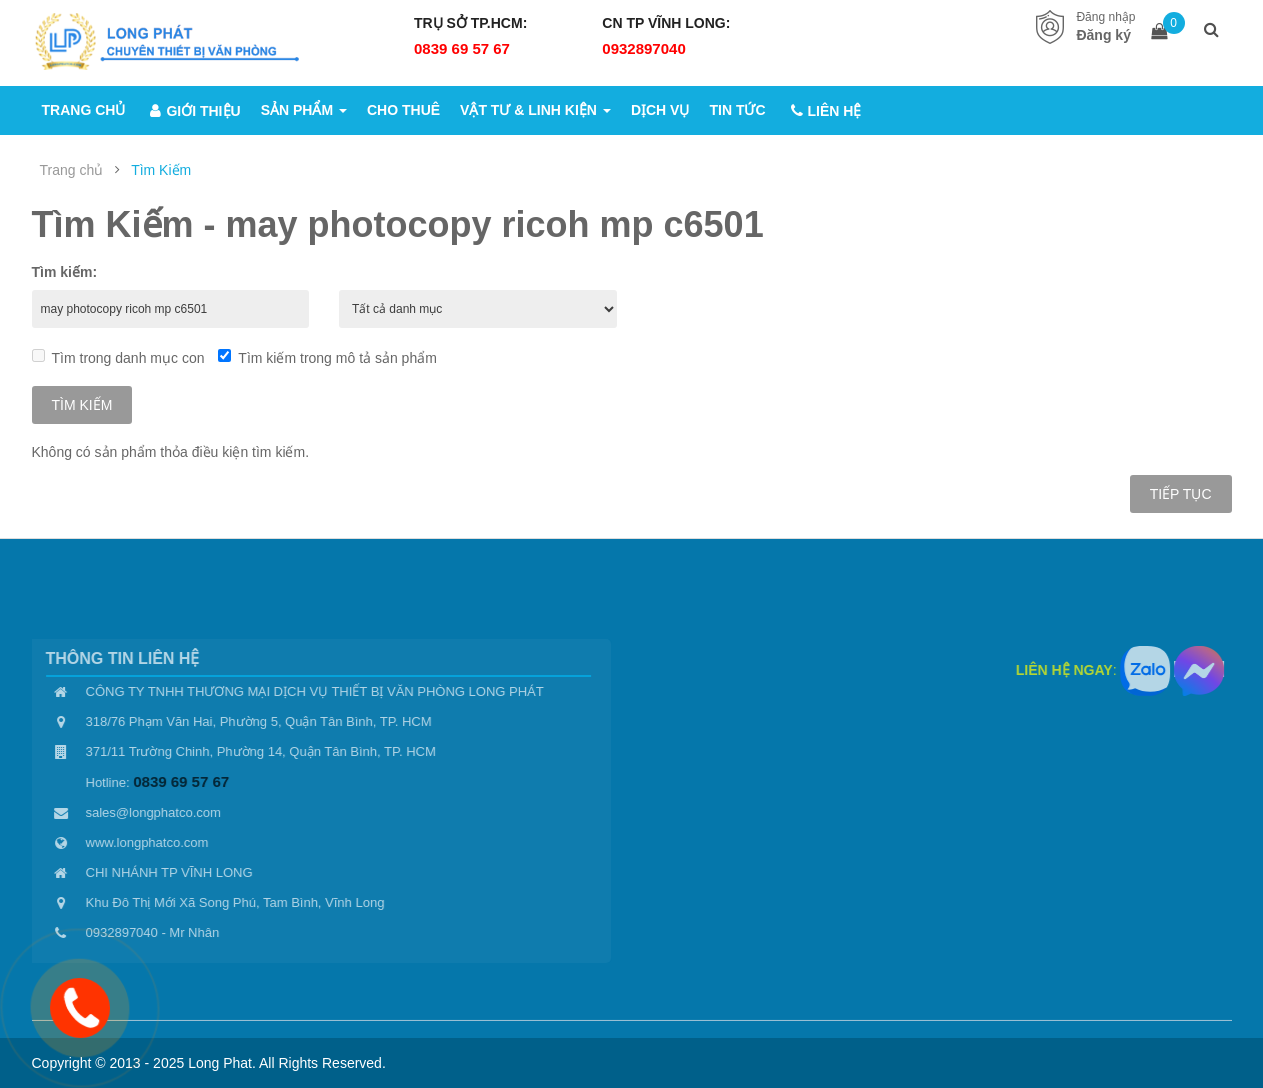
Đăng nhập (1105, 17)
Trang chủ (72, 170)
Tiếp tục (1181, 494)
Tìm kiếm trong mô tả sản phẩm (327, 357)
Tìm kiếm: (65, 272)
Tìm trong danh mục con (118, 357)
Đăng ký (1103, 35)
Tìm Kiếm (161, 170)
